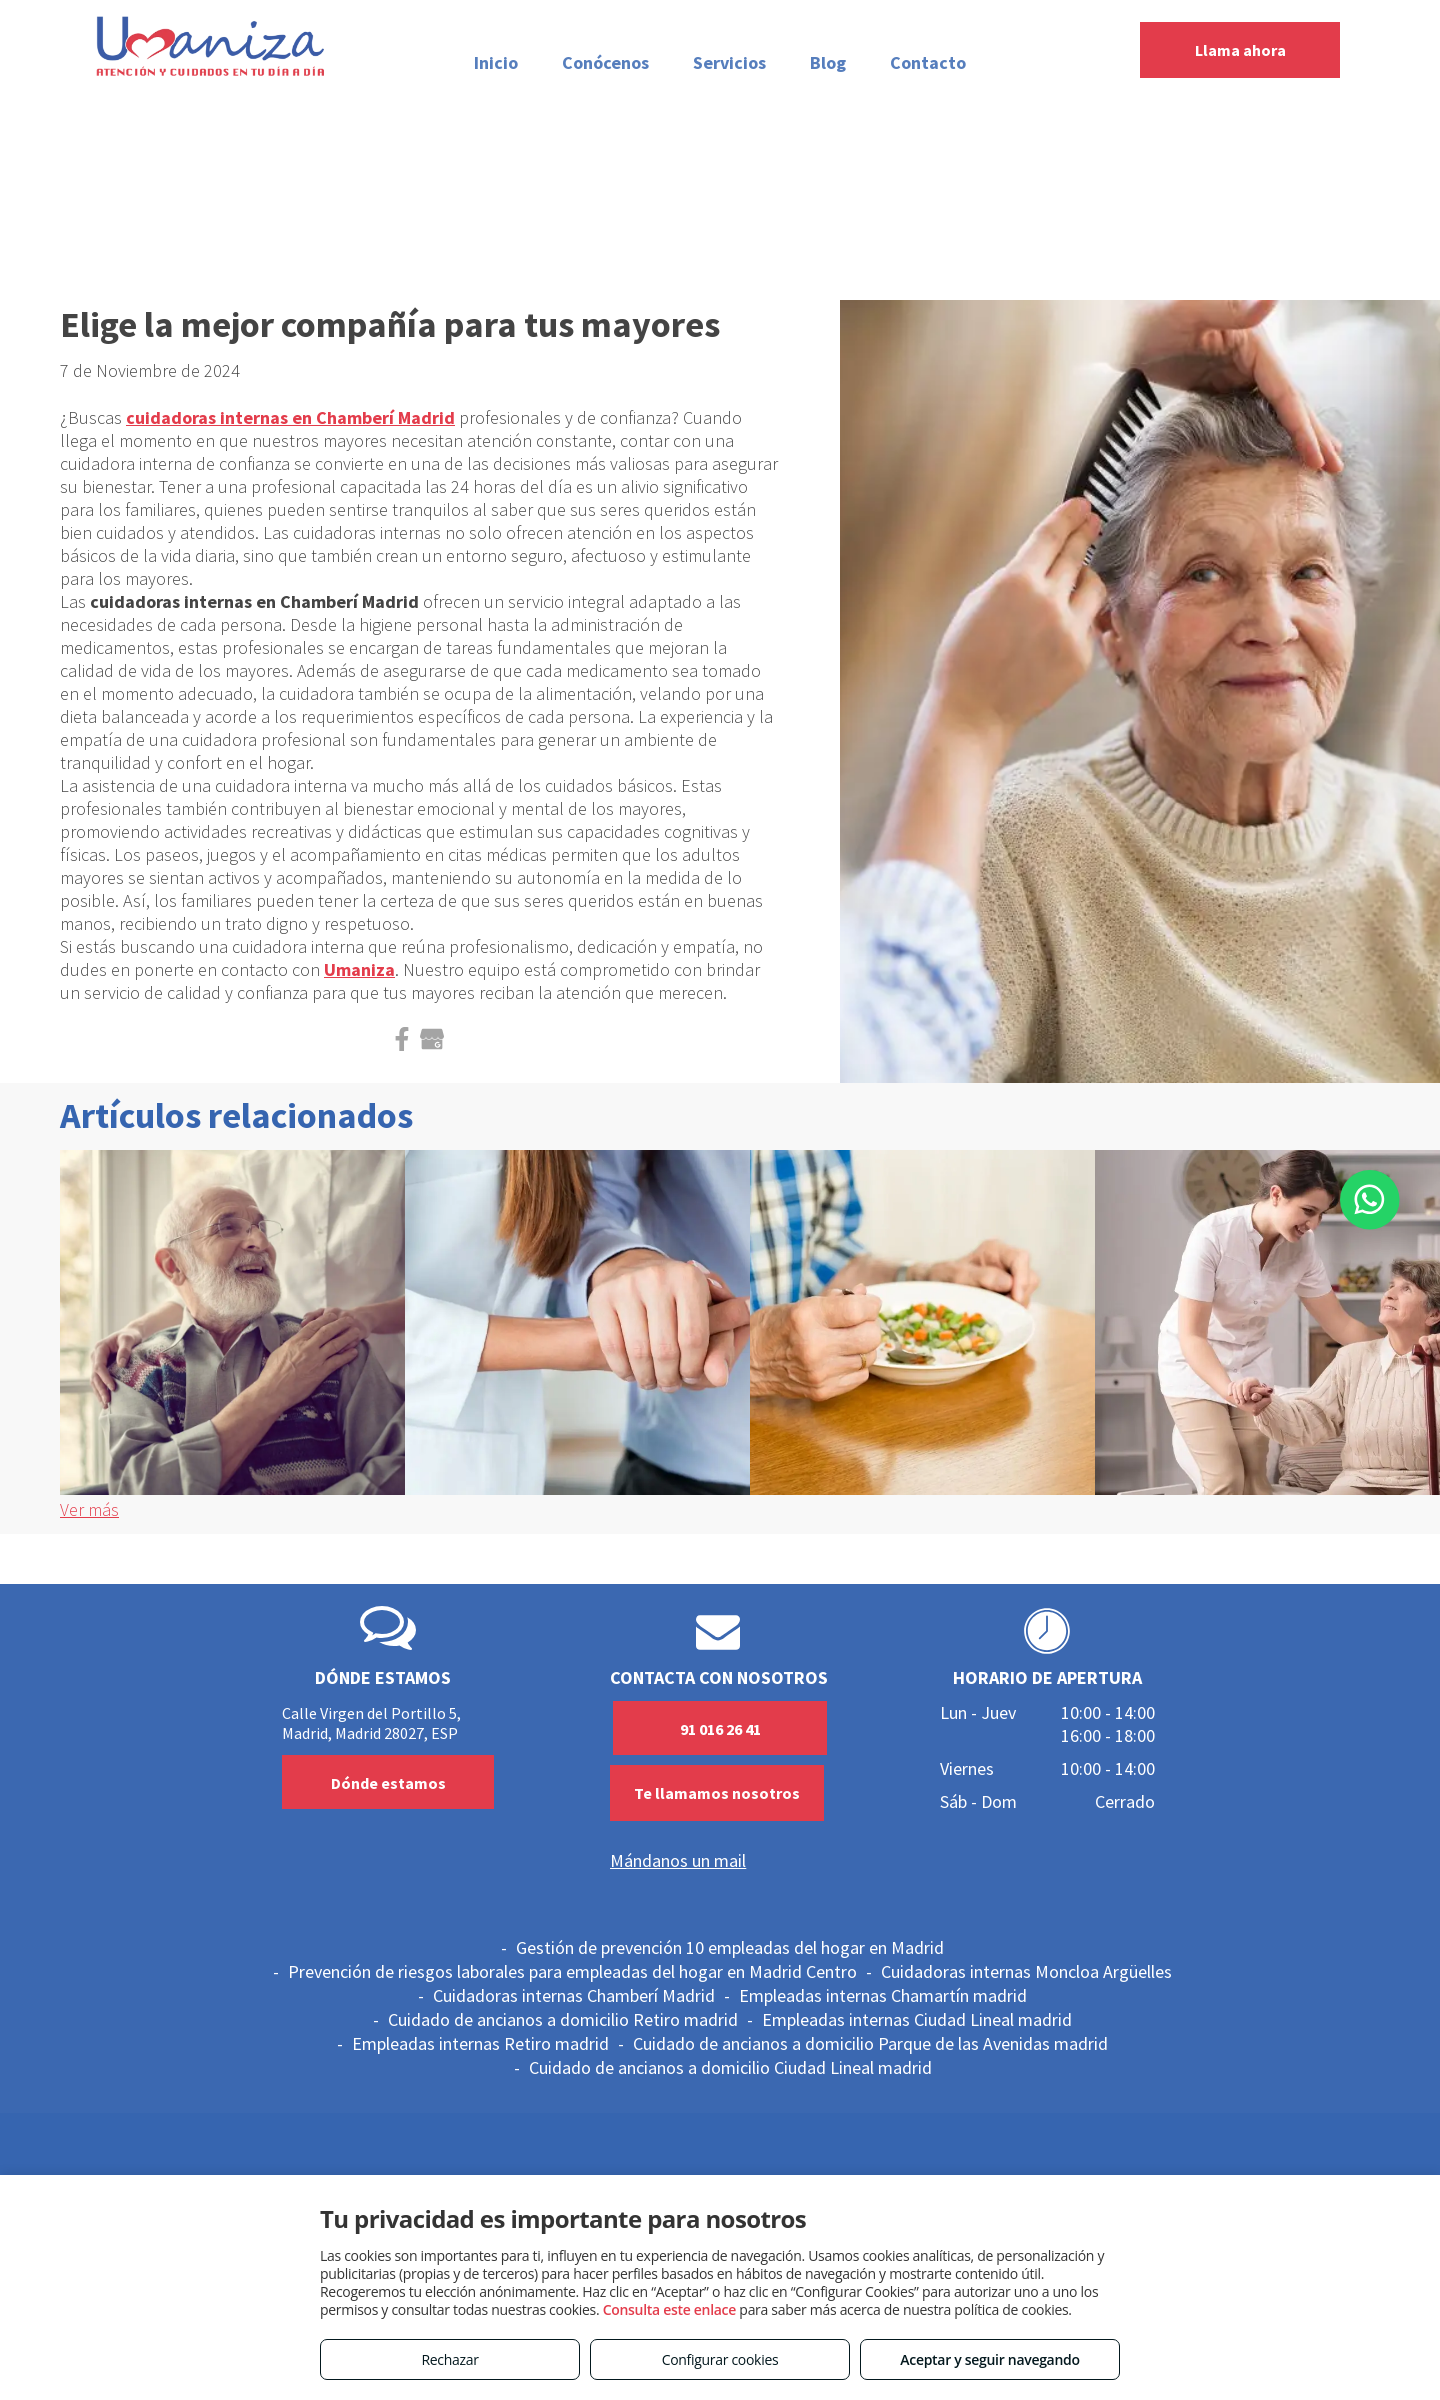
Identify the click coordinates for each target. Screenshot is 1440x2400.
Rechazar (449, 2359)
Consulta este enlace (669, 2309)
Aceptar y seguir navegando (989, 2359)
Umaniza (359, 969)
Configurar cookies (720, 2359)
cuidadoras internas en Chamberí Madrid (290, 417)
